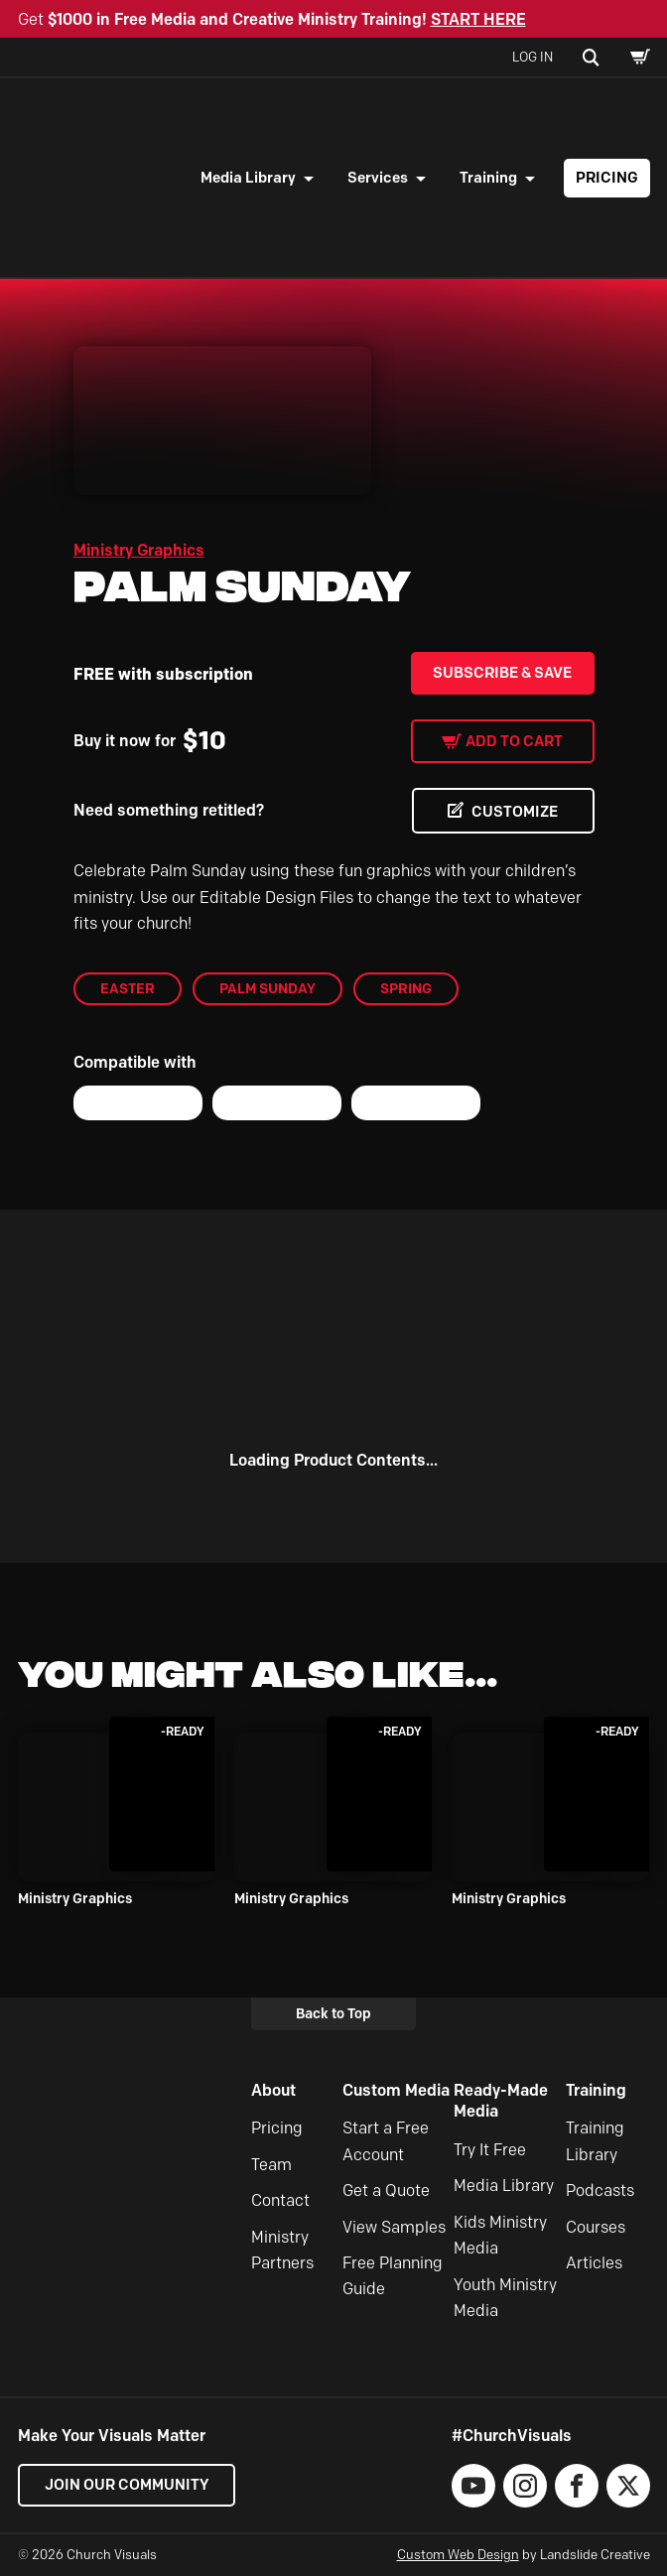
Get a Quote (386, 2190)
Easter (127, 988)
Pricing (607, 178)
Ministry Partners (282, 2250)
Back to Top (333, 2013)
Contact (280, 2200)
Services (377, 178)
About (273, 2090)
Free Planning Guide (392, 2276)
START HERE (478, 19)
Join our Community (127, 2485)
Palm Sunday (267, 988)
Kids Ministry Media (500, 2235)
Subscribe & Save (502, 673)
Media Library (248, 178)
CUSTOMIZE (514, 812)
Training (488, 178)
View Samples (394, 2227)
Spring (406, 988)
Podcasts (600, 2190)
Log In (532, 56)
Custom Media (396, 2090)
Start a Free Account (385, 2142)
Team (271, 2164)
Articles (594, 2263)
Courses (595, 2227)
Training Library (595, 2142)
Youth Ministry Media (505, 2297)
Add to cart (514, 741)
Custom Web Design (458, 2554)
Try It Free (490, 2149)
